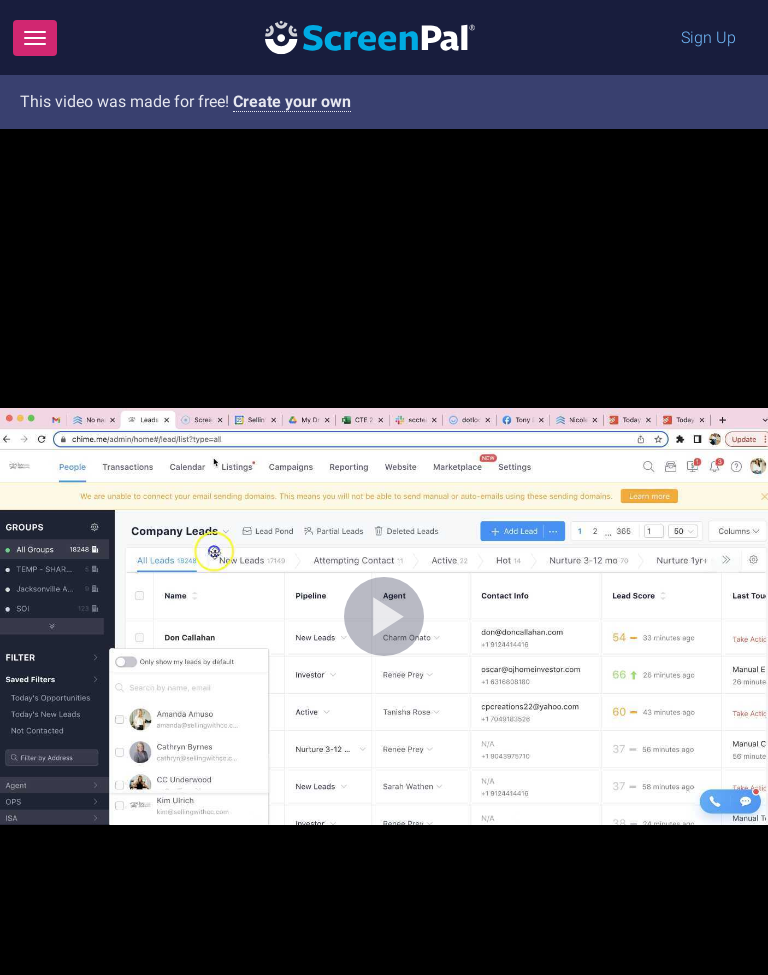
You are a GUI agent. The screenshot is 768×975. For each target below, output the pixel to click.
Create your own (292, 101)
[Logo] (370, 36)
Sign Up (708, 37)
